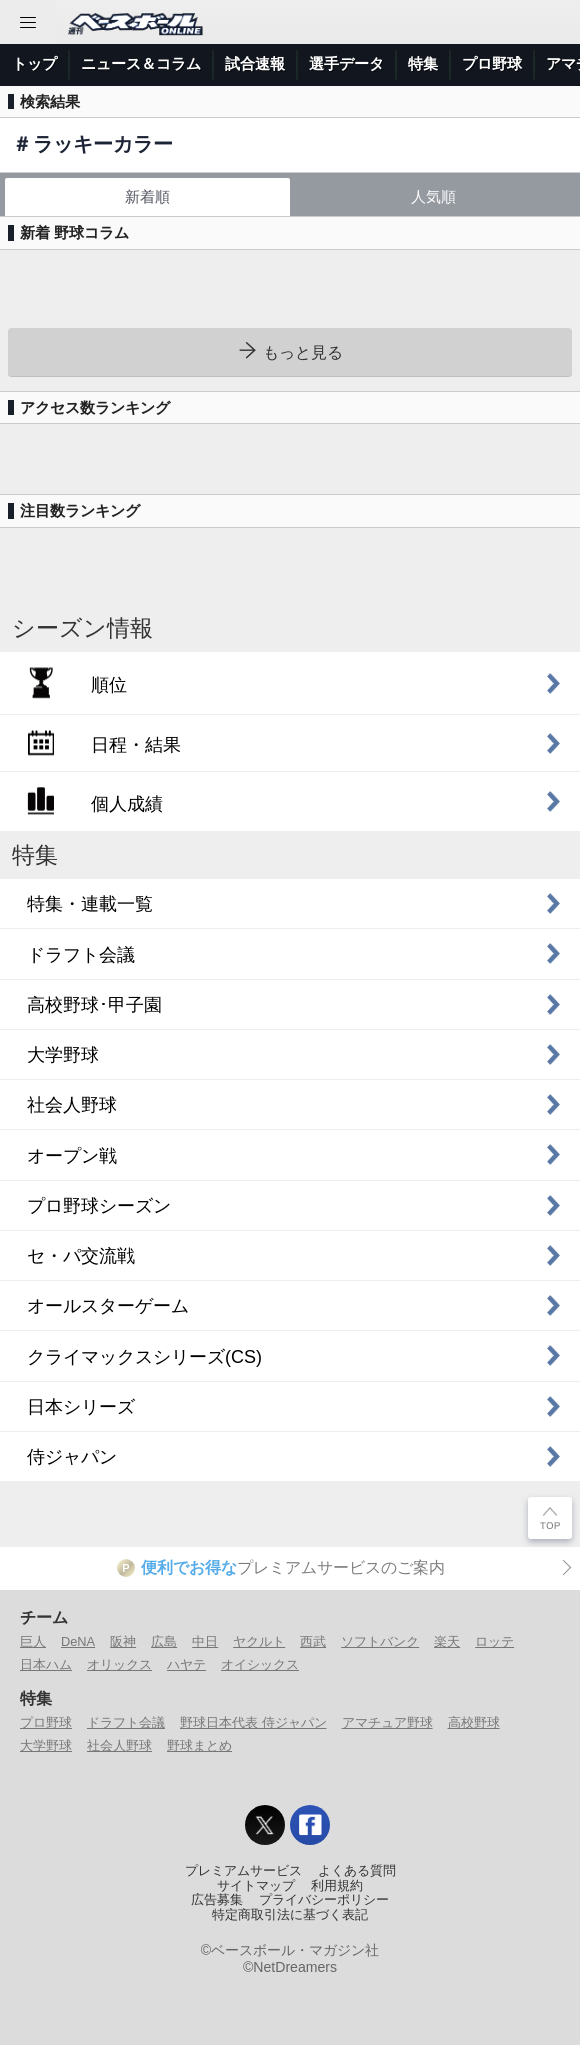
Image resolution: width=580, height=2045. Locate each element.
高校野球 (474, 1722)
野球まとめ (199, 1745)
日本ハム (46, 1664)
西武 (313, 1641)
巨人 (33, 1641)
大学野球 (46, 1745)
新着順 (147, 196)
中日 (205, 1641)
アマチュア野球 (387, 1722)
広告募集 (217, 1900)
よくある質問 (357, 1871)
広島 (164, 1641)
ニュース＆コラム (141, 63)
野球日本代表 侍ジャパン (253, 1722)
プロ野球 (492, 63)
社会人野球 (119, 1745)
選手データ (346, 63)
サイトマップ (256, 1886)
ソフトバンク (380, 1641)
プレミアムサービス (243, 1871)
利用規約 (337, 1886)
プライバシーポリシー (324, 1900)
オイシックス (260, 1664)
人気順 (433, 196)
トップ (34, 63)
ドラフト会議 (126, 1722)
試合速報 (255, 63)
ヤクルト (259, 1641)
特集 (423, 63)
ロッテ (494, 1641)
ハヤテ (186, 1664)
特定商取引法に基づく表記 (290, 1915)
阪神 (123, 1641)
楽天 (447, 1641)
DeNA (78, 1641)
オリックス (119, 1664)
